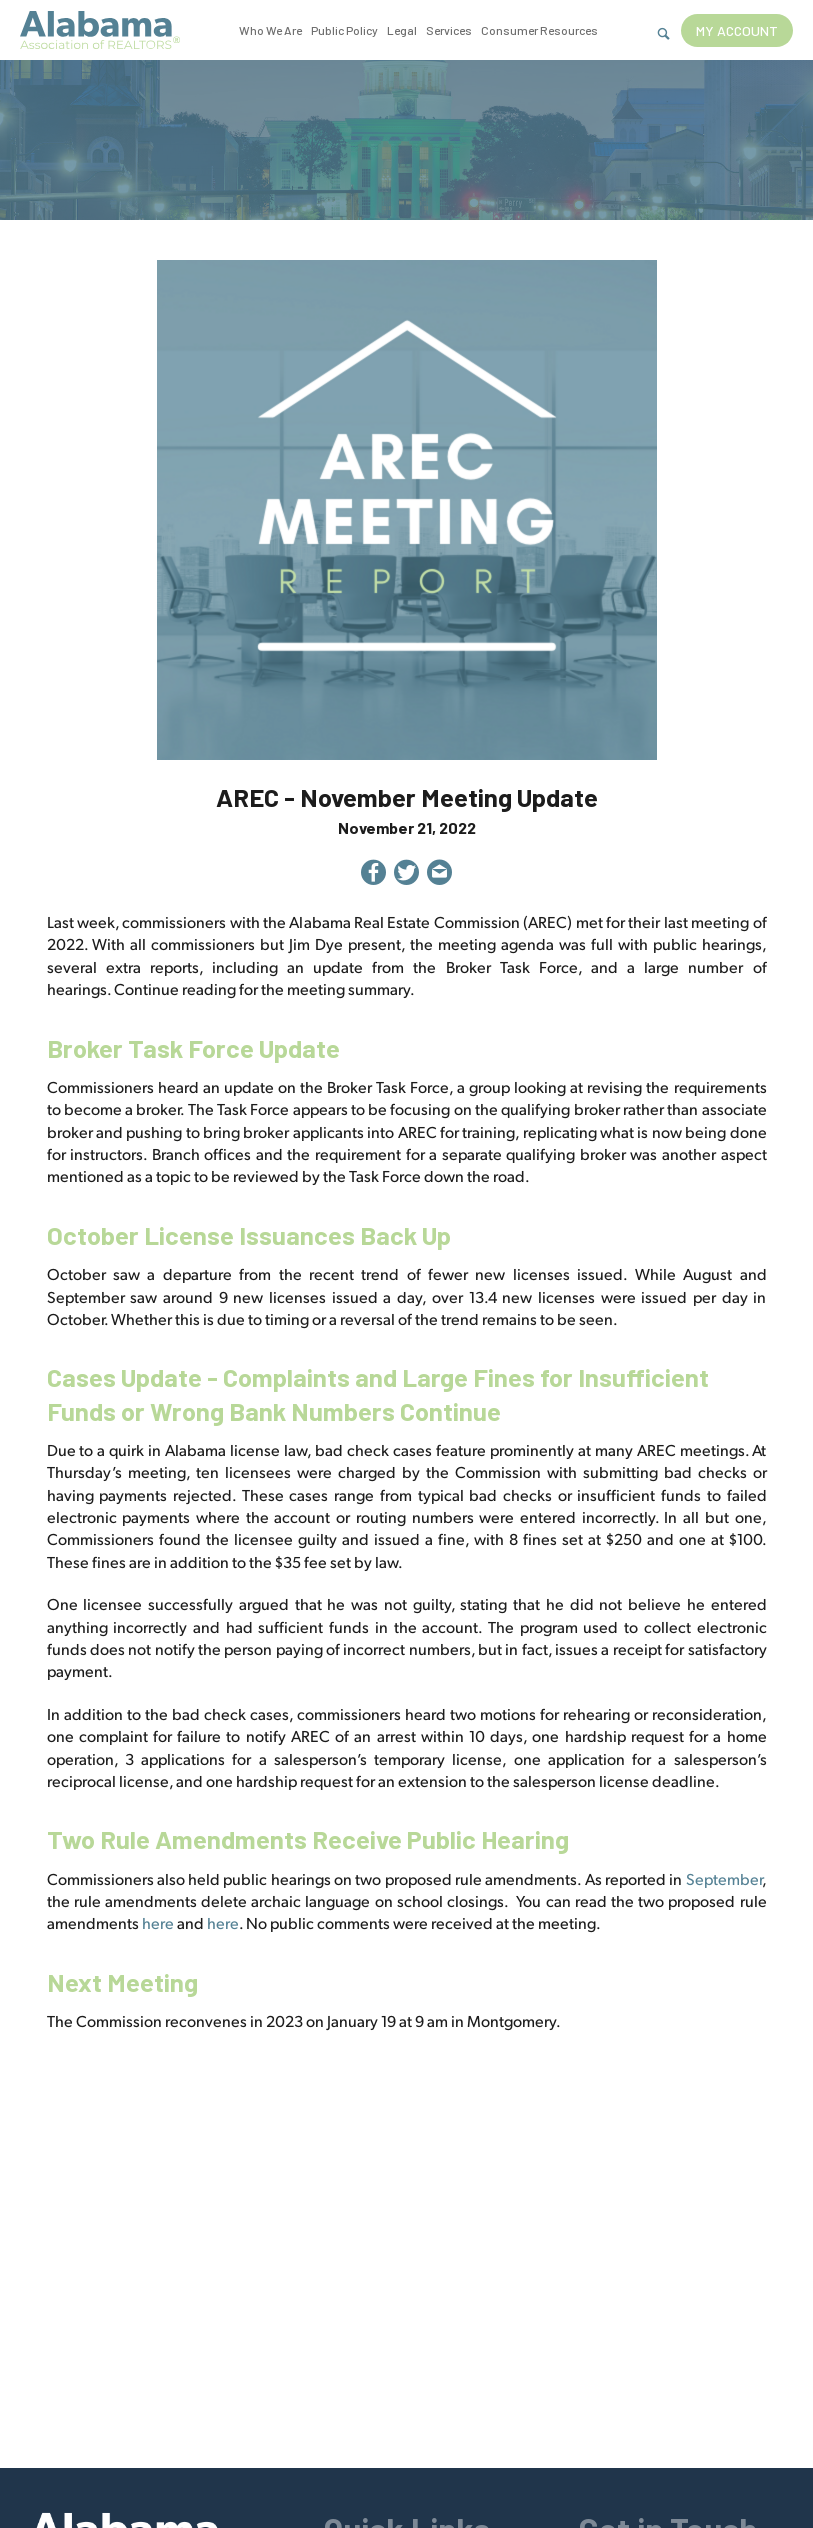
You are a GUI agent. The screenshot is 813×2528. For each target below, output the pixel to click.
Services (449, 30)
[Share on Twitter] (406, 875)
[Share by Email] (439, 875)
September (724, 1878)
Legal (402, 30)
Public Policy (344, 30)
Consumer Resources (539, 30)
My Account (737, 30)
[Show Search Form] (663, 34)
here (158, 1922)
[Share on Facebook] (373, 875)
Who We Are (270, 30)
